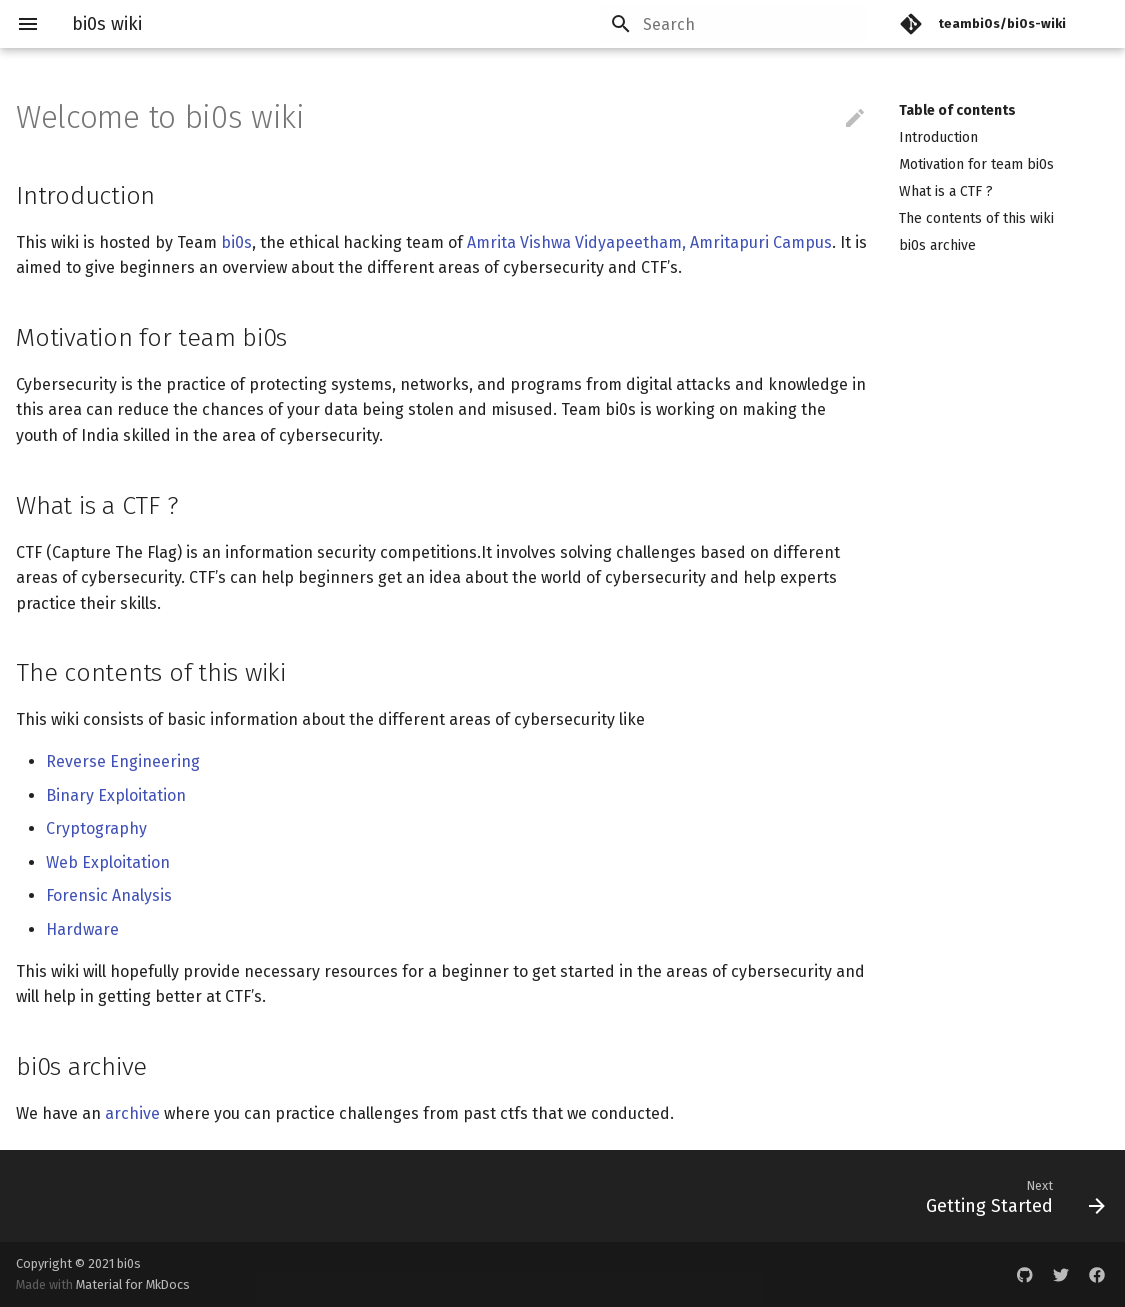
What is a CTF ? (946, 191)
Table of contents (957, 110)
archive (132, 1113)
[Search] (750, 24)
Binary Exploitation (116, 795)
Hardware (82, 929)
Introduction (938, 137)
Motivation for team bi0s (976, 164)
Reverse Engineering (123, 761)
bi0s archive (937, 245)
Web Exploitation (108, 862)
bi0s (236, 242)
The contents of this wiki (976, 218)
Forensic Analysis (109, 895)
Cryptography (96, 828)
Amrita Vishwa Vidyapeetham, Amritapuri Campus (649, 242)
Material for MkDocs (133, 1284)
